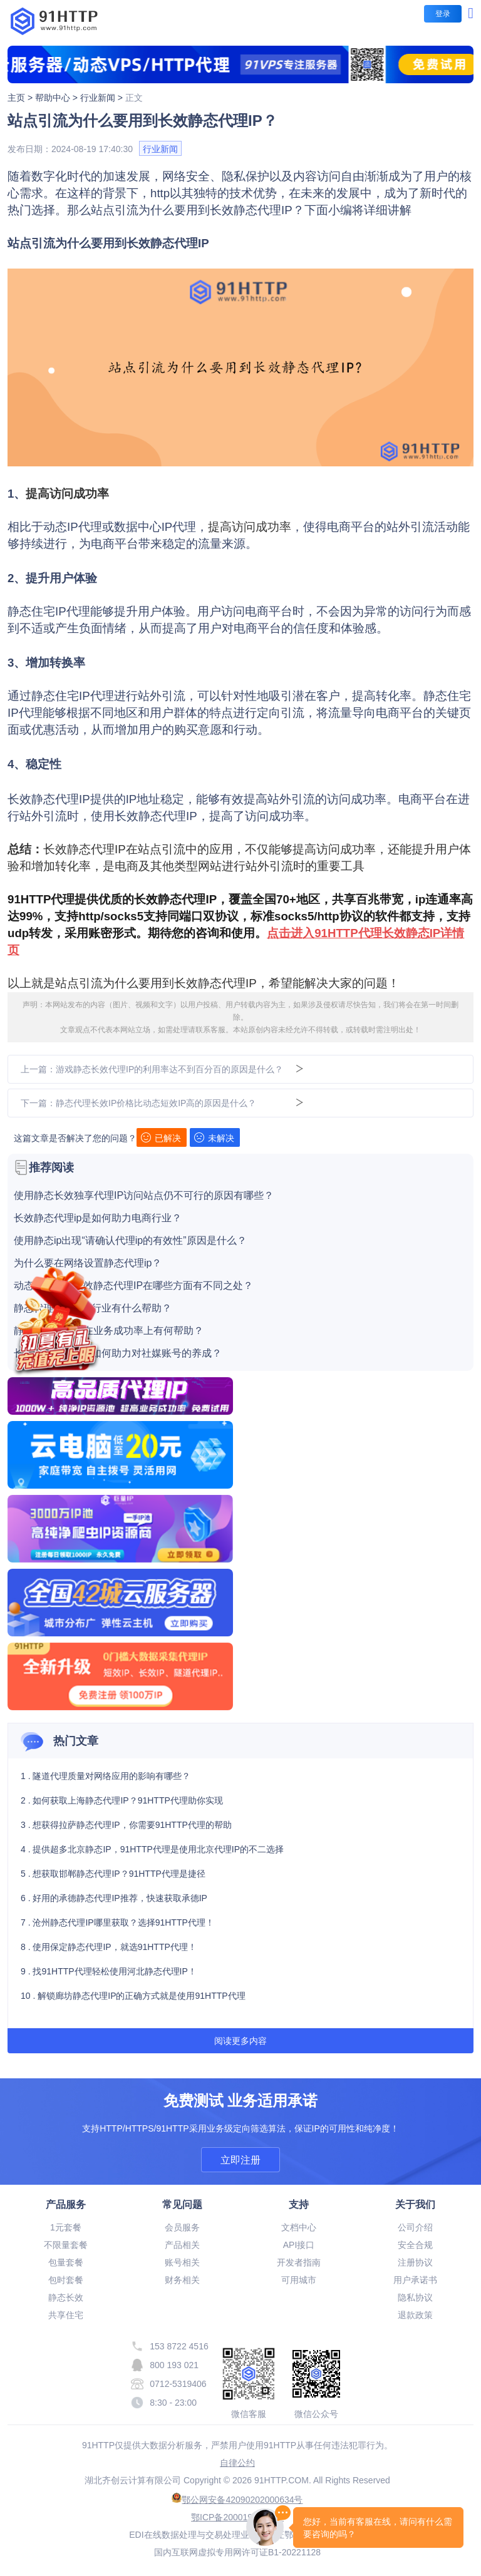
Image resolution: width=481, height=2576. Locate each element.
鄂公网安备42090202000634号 (237, 2500)
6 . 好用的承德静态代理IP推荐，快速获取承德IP (114, 1898)
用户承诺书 (415, 2280)
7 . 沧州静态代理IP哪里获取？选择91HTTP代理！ (117, 1922)
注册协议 (415, 2262)
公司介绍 (415, 2227)
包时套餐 (65, 2280)
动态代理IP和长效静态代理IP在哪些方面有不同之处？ (133, 1286)
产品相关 (182, 2245)
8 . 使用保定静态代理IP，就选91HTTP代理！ (109, 1947)
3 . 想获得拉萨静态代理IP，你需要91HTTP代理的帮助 (126, 1825)
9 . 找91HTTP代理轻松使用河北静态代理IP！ (109, 1971)
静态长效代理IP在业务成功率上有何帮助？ (109, 1331)
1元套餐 (65, 2227)
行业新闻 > (102, 98)
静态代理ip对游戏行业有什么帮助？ (93, 1308)
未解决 (214, 1137)
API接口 (299, 2245)
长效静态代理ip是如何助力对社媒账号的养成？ (118, 1353)
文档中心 (298, 2227)
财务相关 (182, 2280)
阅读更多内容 (240, 2041)
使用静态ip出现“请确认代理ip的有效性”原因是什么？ (130, 1241)
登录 (442, 13)
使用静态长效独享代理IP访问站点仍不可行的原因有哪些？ (144, 1196)
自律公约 (237, 2463)
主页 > (21, 98)
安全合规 (415, 2245)
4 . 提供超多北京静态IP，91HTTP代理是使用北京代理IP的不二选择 (152, 1849)
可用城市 (298, 2280)
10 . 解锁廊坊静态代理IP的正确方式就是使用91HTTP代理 (133, 1996)
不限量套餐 (66, 2245)
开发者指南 (299, 2262)
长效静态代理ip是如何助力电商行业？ (98, 1218)
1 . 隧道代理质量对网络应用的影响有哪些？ (105, 1776)
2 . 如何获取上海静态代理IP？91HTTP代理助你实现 (122, 1800)
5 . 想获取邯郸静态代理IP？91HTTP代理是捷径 (113, 1874)
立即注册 (240, 2160)
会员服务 (182, 2227)
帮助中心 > (57, 98)
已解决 (161, 1137)
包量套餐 (65, 2262)
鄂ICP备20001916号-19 (237, 2517)
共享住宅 (65, 2315)
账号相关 (182, 2262)
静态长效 (65, 2297)
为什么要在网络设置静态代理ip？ (88, 1263)
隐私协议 (415, 2297)
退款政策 (415, 2315)
